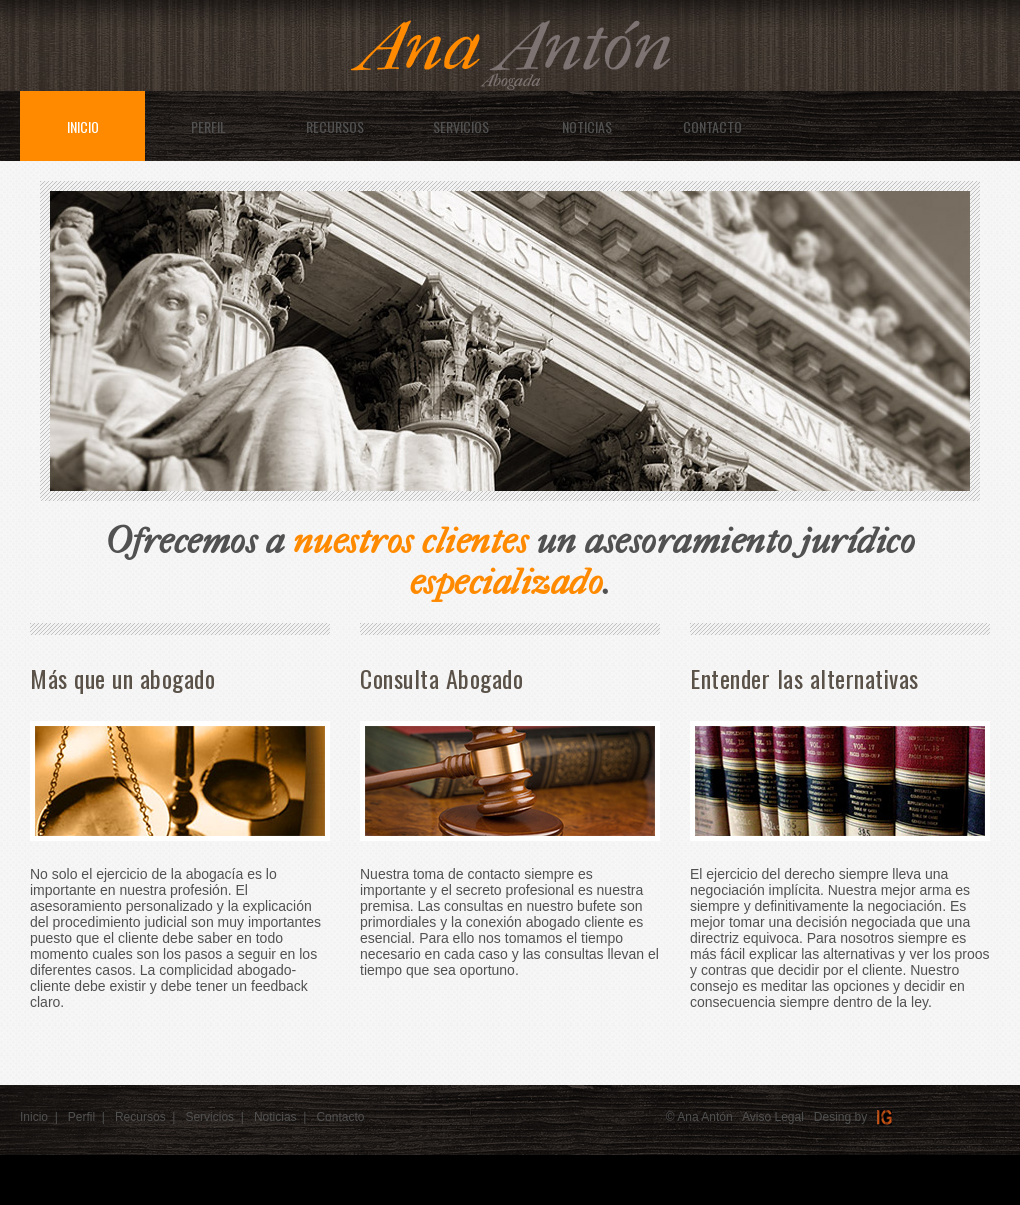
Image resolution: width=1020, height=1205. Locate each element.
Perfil (81, 1117)
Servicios (209, 1117)
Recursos (140, 1117)
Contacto (340, 1117)
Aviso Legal (773, 1117)
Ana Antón (704, 1117)
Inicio (34, 1117)
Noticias (275, 1117)
